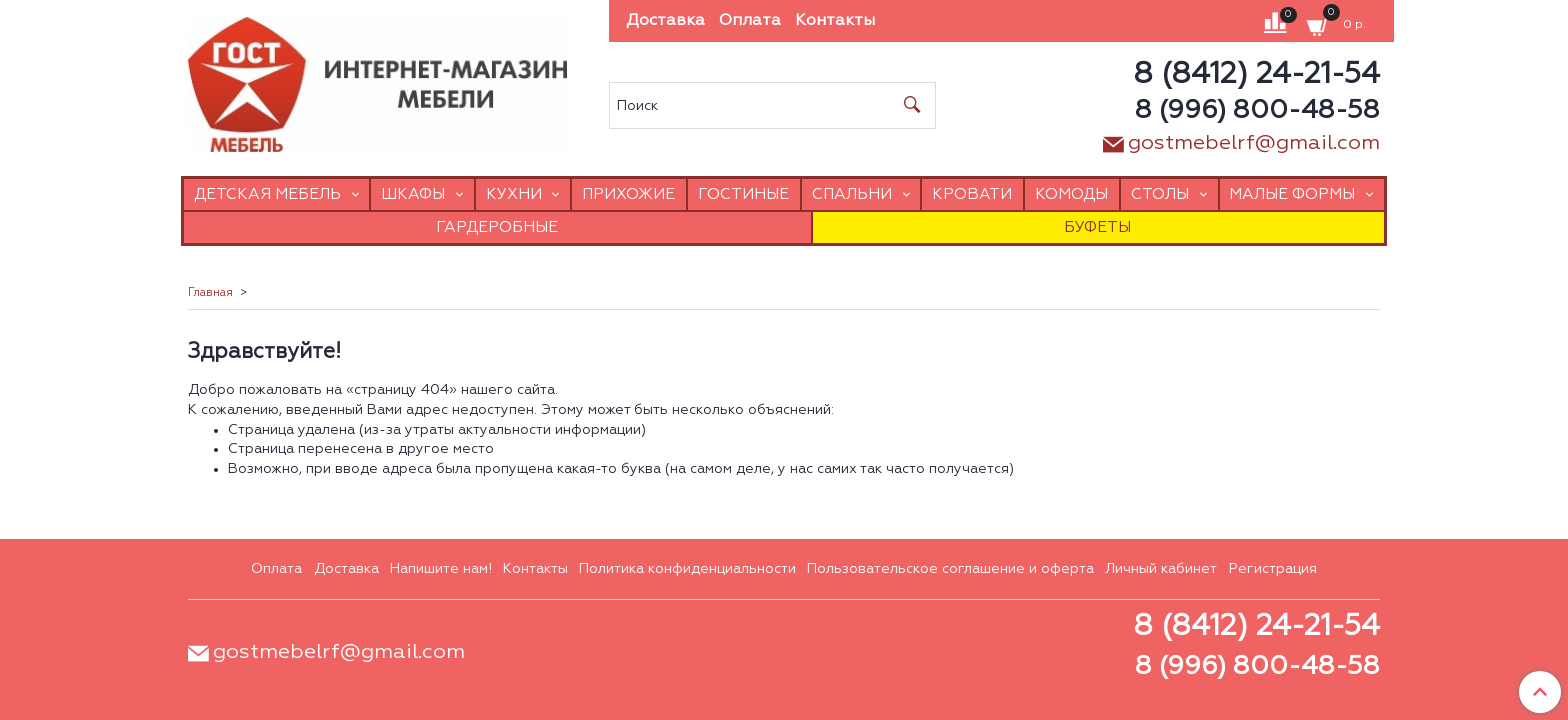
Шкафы (413, 194)
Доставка (665, 21)
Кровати (972, 194)
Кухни (514, 194)
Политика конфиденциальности (687, 569)
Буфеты (1097, 227)
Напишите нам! (441, 569)
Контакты (835, 21)
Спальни (852, 194)
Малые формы (1292, 194)
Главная (210, 293)
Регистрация (1273, 569)
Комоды (1071, 194)
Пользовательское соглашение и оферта (950, 569)
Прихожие (628, 194)
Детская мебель (267, 194)
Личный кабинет (1161, 569)
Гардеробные (497, 227)
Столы (1160, 194)
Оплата (750, 21)
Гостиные (743, 194)
